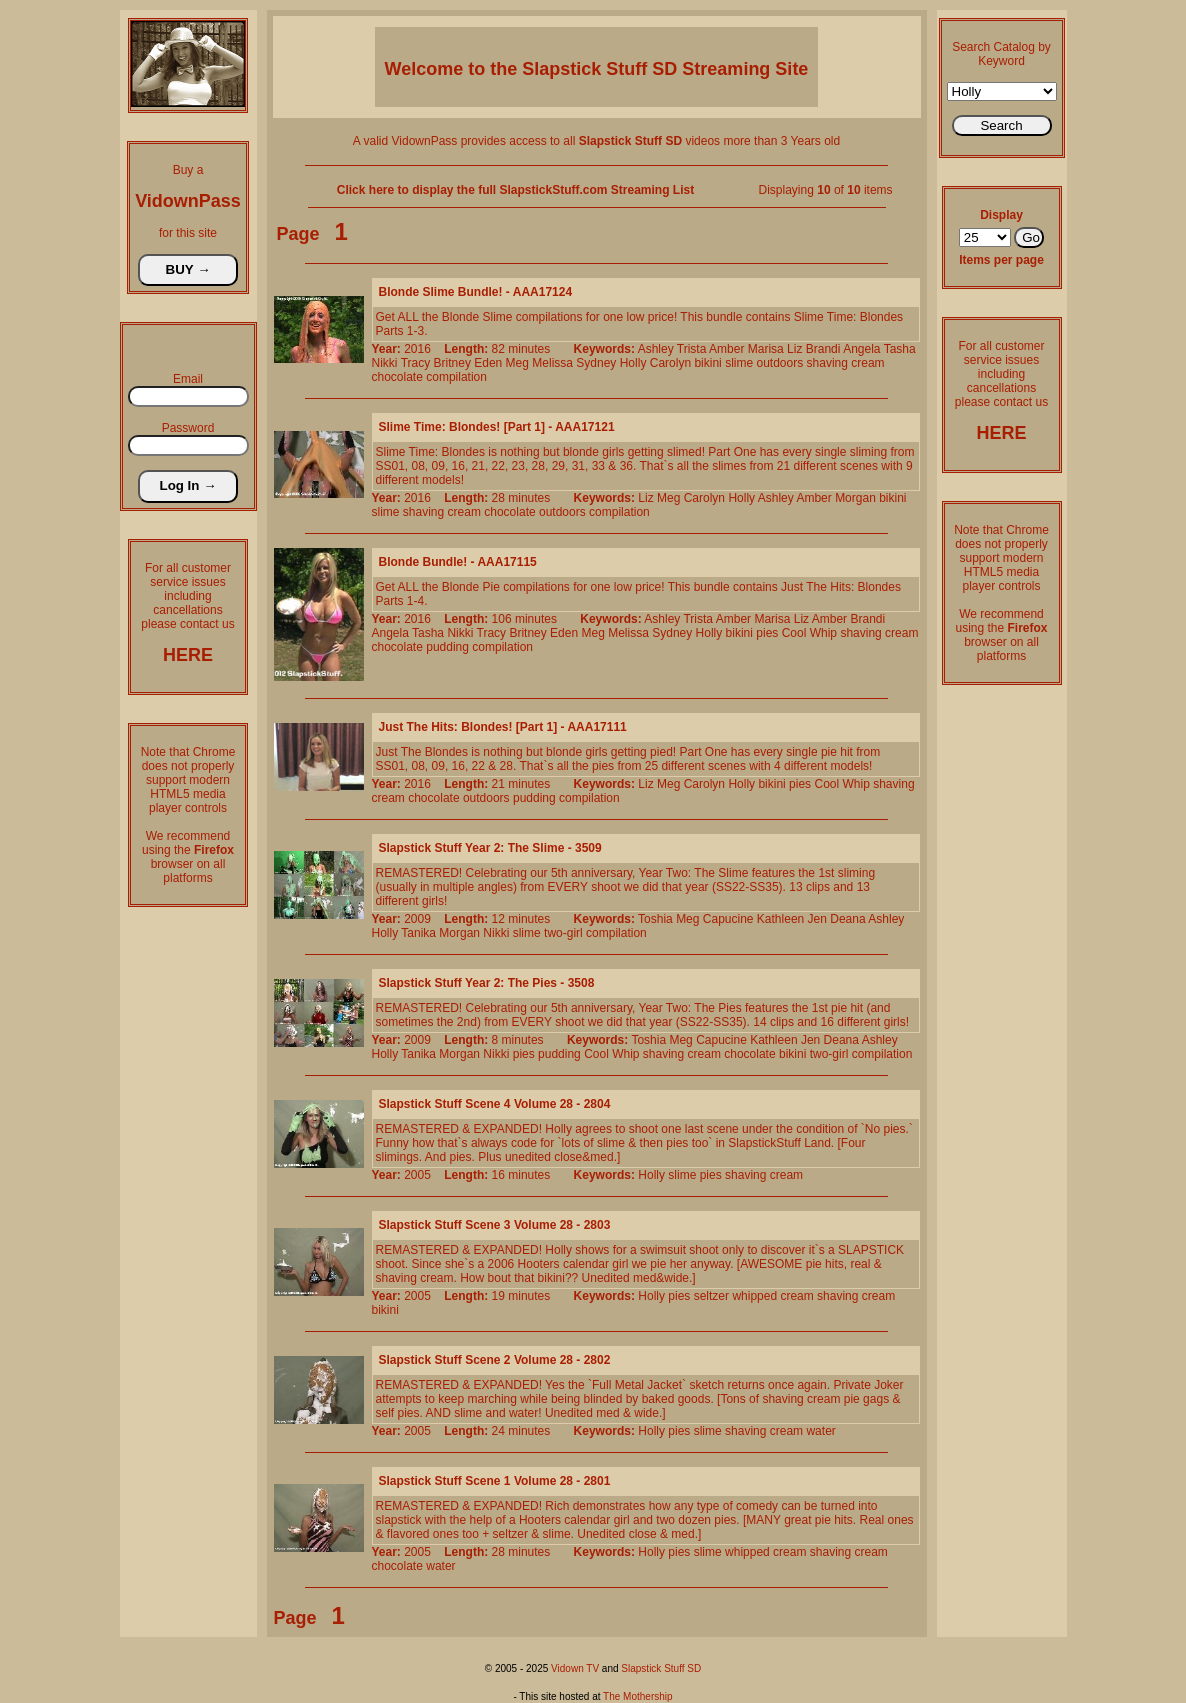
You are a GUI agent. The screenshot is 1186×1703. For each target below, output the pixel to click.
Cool (794, 633)
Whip (823, 633)
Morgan (855, 498)
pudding (447, 647)
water (820, 1431)
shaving (827, 363)
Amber (726, 349)
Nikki (385, 363)
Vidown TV (575, 1668)
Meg (517, 363)
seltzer (711, 1296)
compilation (456, 377)
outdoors (779, 363)
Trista (692, 349)
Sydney (596, 363)
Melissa (552, 363)
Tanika (418, 933)
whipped (754, 1296)
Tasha (900, 349)
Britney (452, 363)
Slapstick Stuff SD (661, 1668)
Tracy (416, 363)
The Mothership (637, 1696)
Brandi (823, 349)
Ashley (656, 349)
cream (867, 363)
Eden (488, 363)
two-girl (563, 933)
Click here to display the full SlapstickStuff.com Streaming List (515, 190)
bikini (707, 363)
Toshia (655, 919)
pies (767, 633)
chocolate (397, 377)
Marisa (766, 349)
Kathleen (780, 919)
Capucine (728, 919)
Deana (847, 919)
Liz (794, 349)
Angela (861, 349)
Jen (817, 919)
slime (739, 363)
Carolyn (670, 363)
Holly (633, 363)
